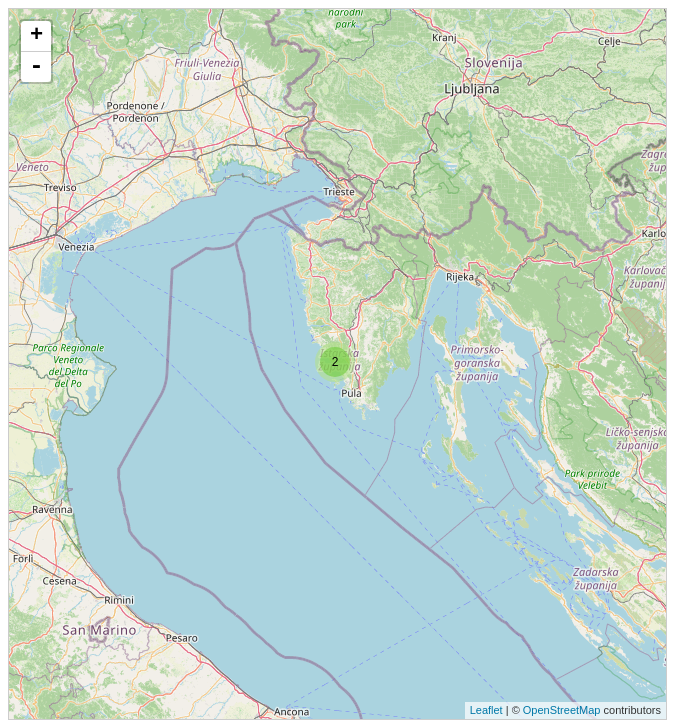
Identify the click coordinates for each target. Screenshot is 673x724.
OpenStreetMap (562, 710)
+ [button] (36, 36)
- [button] (36, 67)
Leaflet (486, 710)
